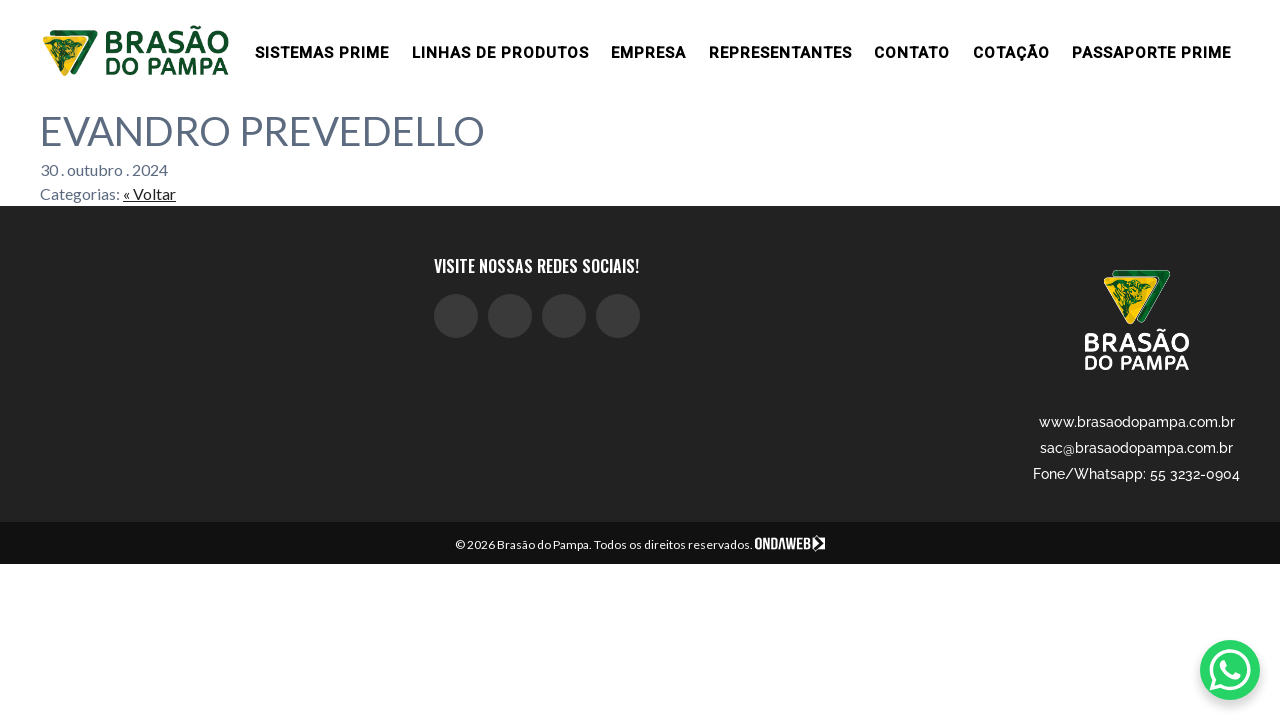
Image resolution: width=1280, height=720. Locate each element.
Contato (912, 53)
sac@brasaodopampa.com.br (1136, 448)
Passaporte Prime (1151, 53)
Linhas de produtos (500, 53)
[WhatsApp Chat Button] (1230, 670)
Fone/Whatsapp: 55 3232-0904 (1136, 474)
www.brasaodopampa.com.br (1137, 422)
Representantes (780, 53)
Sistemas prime (322, 53)
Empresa (648, 53)
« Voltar (149, 193)
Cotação (1011, 53)
